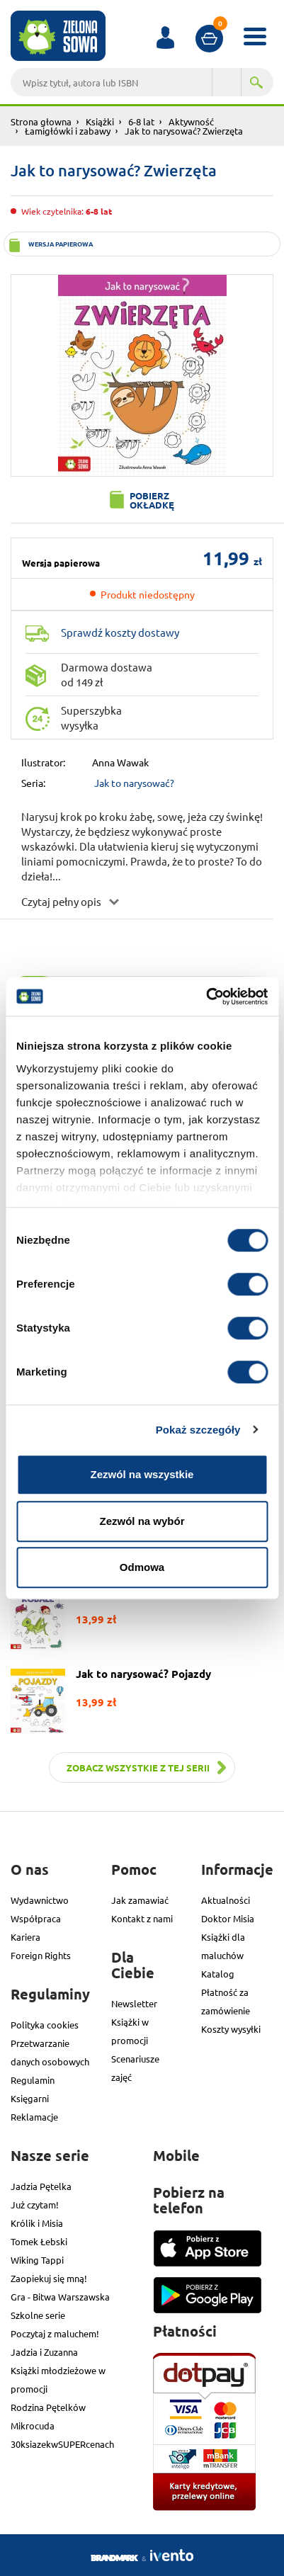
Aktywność (191, 121)
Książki (100, 121)
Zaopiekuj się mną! (49, 2278)
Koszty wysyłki (231, 2029)
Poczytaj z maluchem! (55, 2333)
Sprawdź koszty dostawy (120, 632)
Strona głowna (41, 121)
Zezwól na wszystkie (142, 1474)
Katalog (217, 1974)
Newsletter (134, 2003)
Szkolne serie (38, 2315)
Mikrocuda (33, 2425)
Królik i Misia (37, 2223)
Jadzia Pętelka (41, 2186)
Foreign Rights (41, 1955)
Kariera (25, 1937)
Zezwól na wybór (141, 1521)
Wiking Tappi (37, 2260)
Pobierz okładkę (152, 500)
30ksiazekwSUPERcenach (62, 2444)
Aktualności (225, 1900)
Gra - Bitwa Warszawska (60, 2297)
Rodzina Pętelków (48, 2407)
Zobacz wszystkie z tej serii (138, 1767)
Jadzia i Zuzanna (44, 2352)
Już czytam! (35, 2204)
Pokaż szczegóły (198, 1430)
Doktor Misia (227, 1918)
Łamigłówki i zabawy (67, 131)
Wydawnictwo (40, 1900)
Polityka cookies (45, 2025)
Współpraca (36, 1918)
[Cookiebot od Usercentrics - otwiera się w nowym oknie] (206, 996)
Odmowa (142, 1567)
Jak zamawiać (140, 1900)
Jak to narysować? (134, 782)
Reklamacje (34, 2117)
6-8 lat (141, 121)
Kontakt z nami (142, 1918)
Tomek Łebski (39, 2241)
